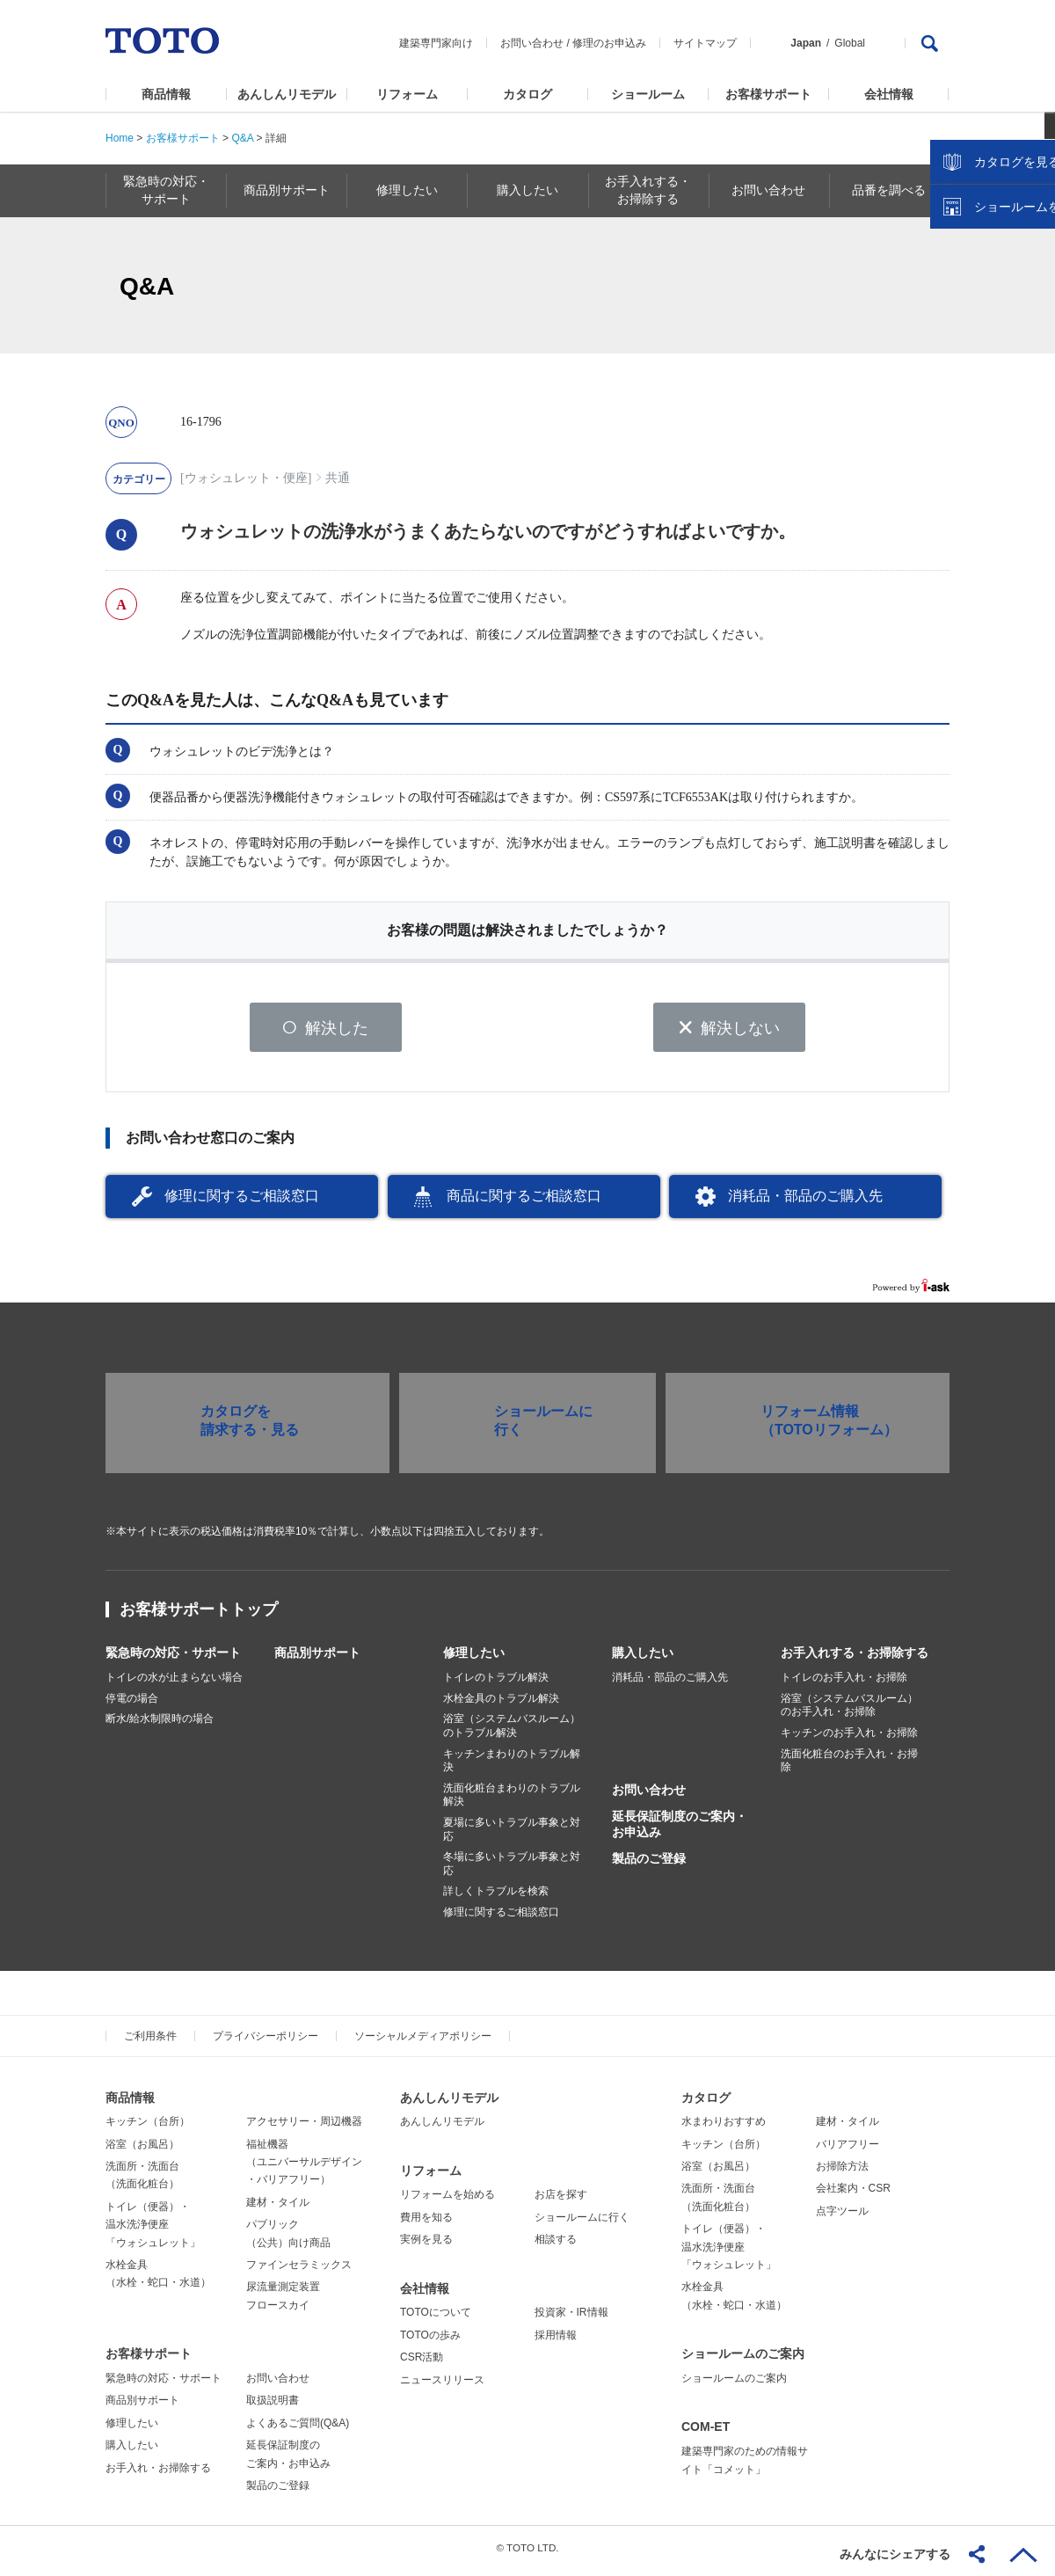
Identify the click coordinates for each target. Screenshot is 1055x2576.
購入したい (642, 1659)
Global (849, 43)
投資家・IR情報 (571, 2318)
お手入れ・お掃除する (158, 2473)
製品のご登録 (649, 1864)
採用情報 (556, 2341)
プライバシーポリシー (265, 2041)
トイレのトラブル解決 (496, 1683)
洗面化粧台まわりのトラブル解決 (511, 1801)
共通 (337, 478)
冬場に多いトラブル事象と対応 (511, 1870)
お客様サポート (768, 94)
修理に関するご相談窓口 (241, 1201)
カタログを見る (984, 331)
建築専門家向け (436, 43)
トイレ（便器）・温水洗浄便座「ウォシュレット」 (153, 2231)
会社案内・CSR (853, 2194)
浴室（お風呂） (142, 2149)
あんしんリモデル (286, 94)
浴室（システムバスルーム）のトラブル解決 (511, 1732)
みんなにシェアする (895, 2554)
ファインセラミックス (299, 2271)
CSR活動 (421, 2363)
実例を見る (426, 2245)
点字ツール (842, 2217)
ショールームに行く (582, 2223)
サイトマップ (705, 43)
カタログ (527, 94)
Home (120, 138)
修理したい (474, 1659)
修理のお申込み (609, 43)
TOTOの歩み (430, 2341)
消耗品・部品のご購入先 (805, 1201)
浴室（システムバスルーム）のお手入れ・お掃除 (849, 1711)
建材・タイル (277, 2208)
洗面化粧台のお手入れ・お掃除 (849, 1766)
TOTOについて (435, 2318)
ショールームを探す (996, 376)
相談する (556, 2245)
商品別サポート (317, 1659)
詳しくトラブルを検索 (496, 1897)
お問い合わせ (532, 43)
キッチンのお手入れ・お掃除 (849, 1739)
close (1033, 286)
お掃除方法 (842, 2172)
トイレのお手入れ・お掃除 (844, 1683)
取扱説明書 (272, 2406)
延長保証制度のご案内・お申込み (679, 1830)
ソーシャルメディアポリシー (422, 2041)
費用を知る (426, 2223)
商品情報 (166, 94)
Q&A (242, 138)
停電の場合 (132, 1704)
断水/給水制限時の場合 (160, 1725)
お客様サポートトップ (199, 1615)
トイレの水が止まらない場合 (174, 1683)
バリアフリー (847, 2149)
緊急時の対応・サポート (173, 1659)
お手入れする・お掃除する (854, 1659)
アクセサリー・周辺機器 (304, 2127)
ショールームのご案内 (742, 2360)
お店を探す (561, 2200)
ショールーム (648, 94)
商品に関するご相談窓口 (524, 1201)
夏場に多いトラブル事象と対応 (511, 1835)
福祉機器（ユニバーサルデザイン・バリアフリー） (304, 2167)
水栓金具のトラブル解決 (501, 1704)
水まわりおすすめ (723, 2127)
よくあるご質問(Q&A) (297, 2429)
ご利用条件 (150, 2041)
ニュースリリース (442, 2385)
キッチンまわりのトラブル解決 (511, 1766)
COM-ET (705, 2433)
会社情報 (888, 94)
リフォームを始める (447, 2200)
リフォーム (407, 94)
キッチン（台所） (148, 2127)
